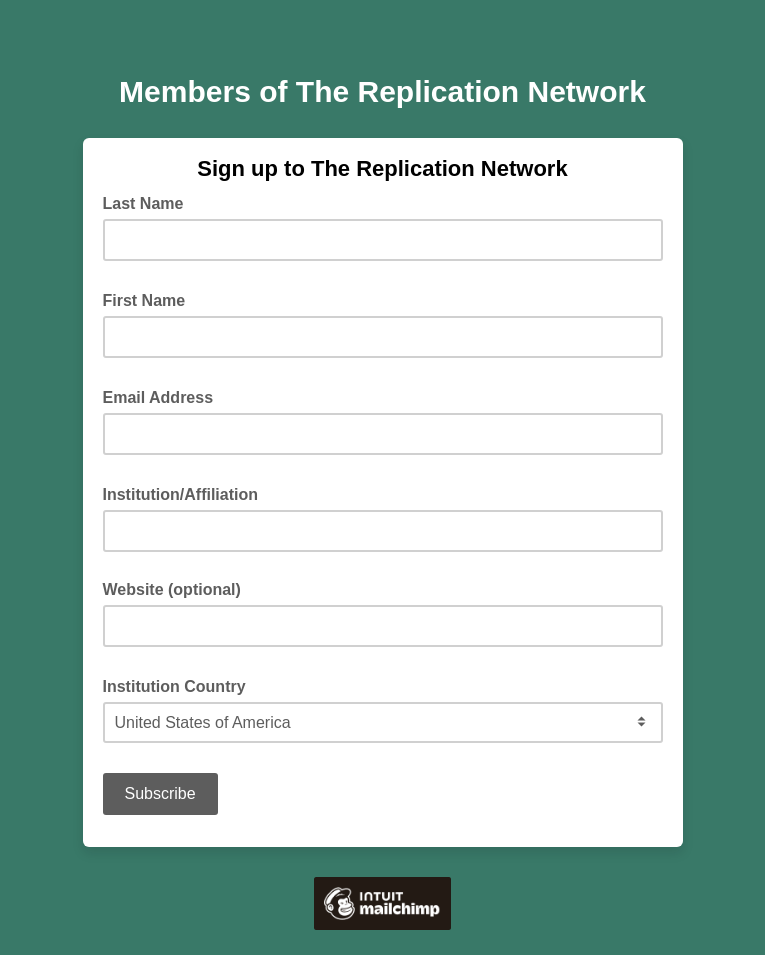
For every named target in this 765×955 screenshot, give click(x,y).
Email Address (164, 396)
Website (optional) (172, 589)
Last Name (149, 202)
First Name (150, 299)
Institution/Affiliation (187, 493)
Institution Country (180, 685)
